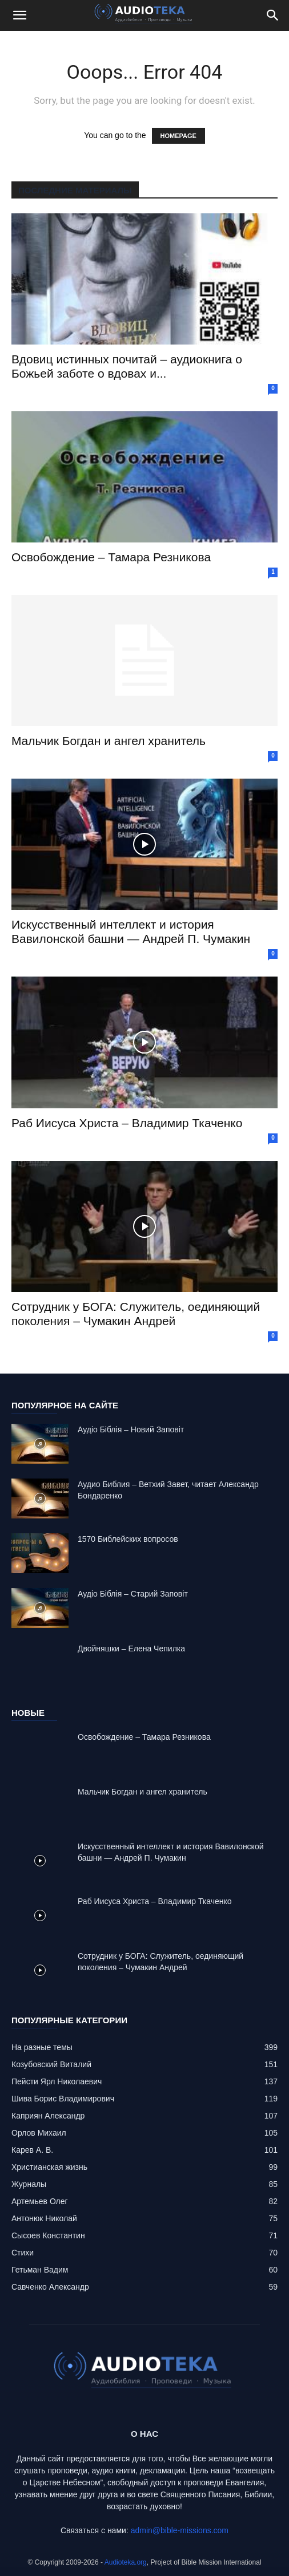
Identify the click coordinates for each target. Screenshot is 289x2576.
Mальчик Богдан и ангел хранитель (108, 740)
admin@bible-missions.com (179, 2530)
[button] (19, 15)
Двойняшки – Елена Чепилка (131, 1648)
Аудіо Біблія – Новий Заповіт (131, 1429)
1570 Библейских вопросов (128, 1539)
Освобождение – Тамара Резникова (111, 557)
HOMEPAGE (178, 135)
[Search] (273, 15)
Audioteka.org (126, 2562)
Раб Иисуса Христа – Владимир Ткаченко (126, 1122)
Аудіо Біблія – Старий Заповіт (133, 1593)
